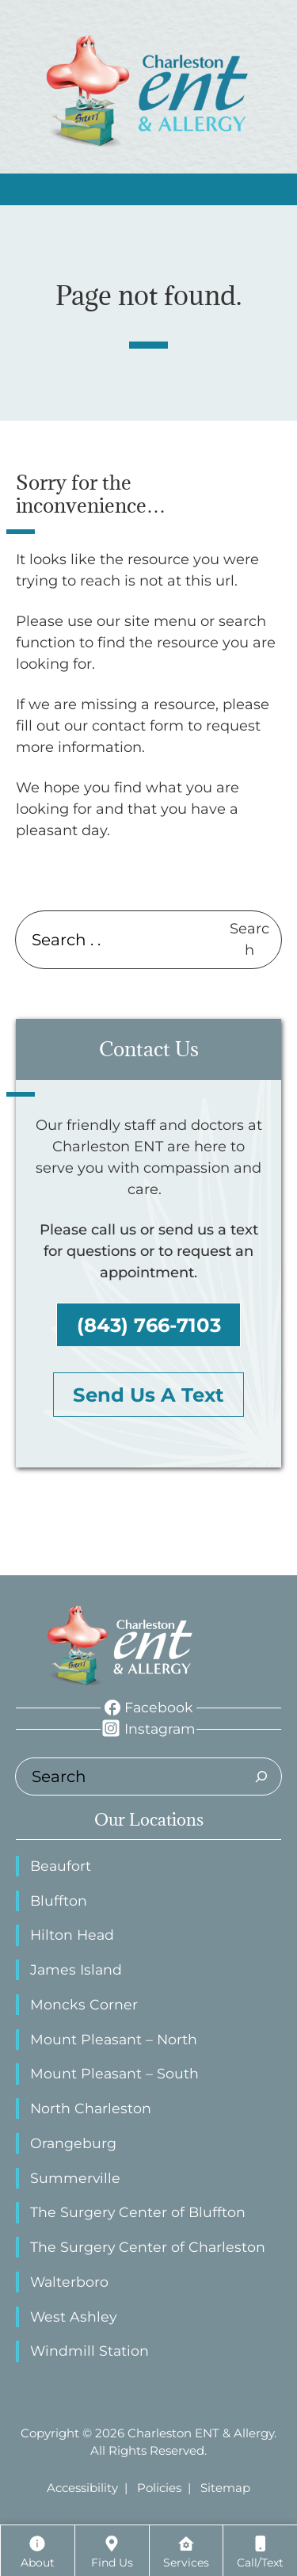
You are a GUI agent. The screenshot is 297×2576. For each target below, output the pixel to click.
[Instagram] (148, 1729)
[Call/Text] (260, 2550)
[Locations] (112, 2550)
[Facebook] (149, 1707)
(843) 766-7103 (149, 1325)
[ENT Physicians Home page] (121, 1645)
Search (249, 938)
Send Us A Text (148, 1394)
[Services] (186, 2550)
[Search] (260, 1776)
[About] (37, 2550)
